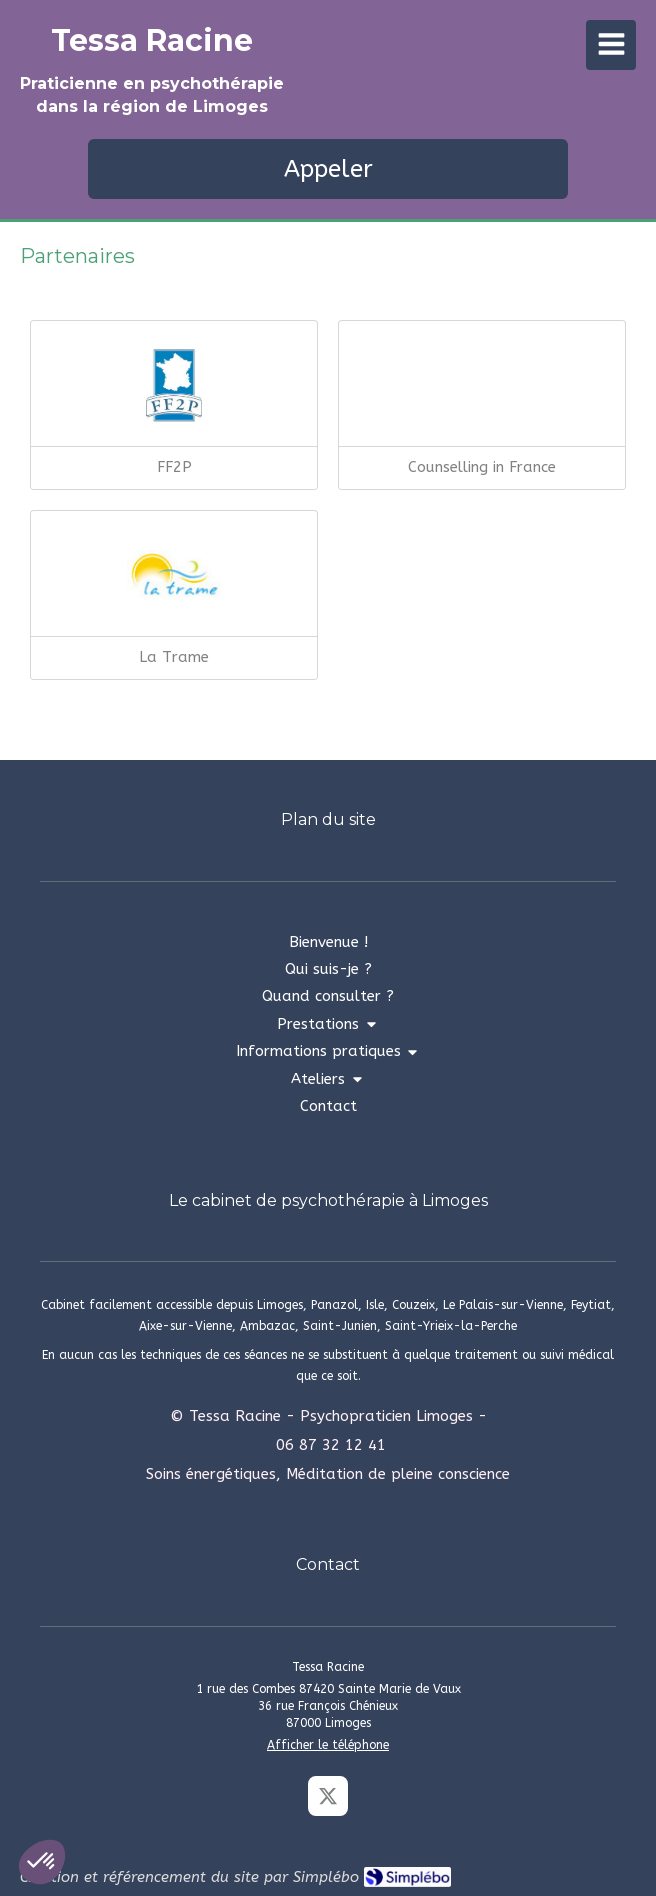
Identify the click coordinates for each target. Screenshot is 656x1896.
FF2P (174, 467)
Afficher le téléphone (328, 1745)
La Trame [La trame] (174, 657)
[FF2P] (174, 386)
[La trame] (174, 576)
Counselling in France (482, 467)
